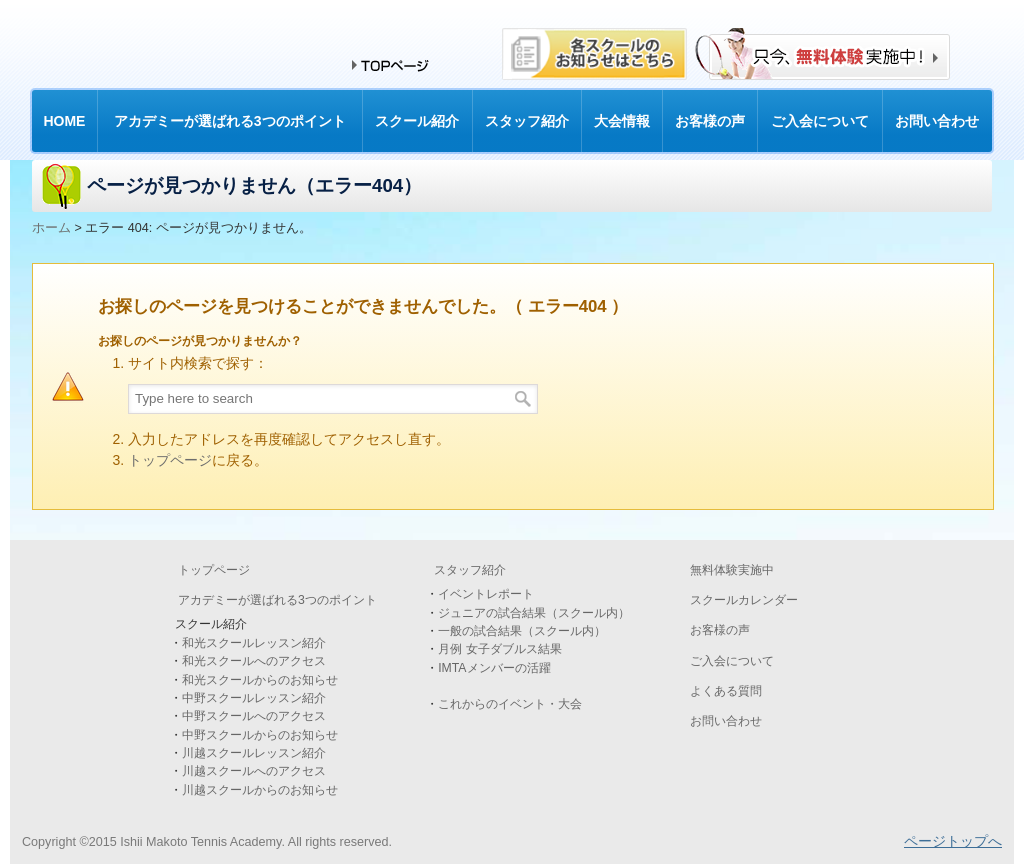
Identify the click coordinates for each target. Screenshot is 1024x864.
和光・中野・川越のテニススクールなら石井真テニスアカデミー (197, 51)
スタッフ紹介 (470, 570)
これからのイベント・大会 (510, 704)
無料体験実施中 (732, 570)
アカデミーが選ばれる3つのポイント (277, 600)
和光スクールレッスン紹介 (254, 643)
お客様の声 (720, 630)
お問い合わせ (726, 721)
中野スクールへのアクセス (254, 716)
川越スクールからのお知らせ (260, 790)
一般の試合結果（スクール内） (522, 631)
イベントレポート (486, 594)
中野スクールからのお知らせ (260, 735)
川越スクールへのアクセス (254, 771)
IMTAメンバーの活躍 (494, 668)
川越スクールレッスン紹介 (254, 753)
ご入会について (732, 661)
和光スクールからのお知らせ (260, 680)
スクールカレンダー (744, 600)
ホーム (51, 228)
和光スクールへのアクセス (254, 661)
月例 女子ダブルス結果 (499, 649)
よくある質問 (726, 691)
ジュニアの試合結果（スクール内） (534, 613)
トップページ (170, 460)
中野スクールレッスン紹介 (254, 698)
